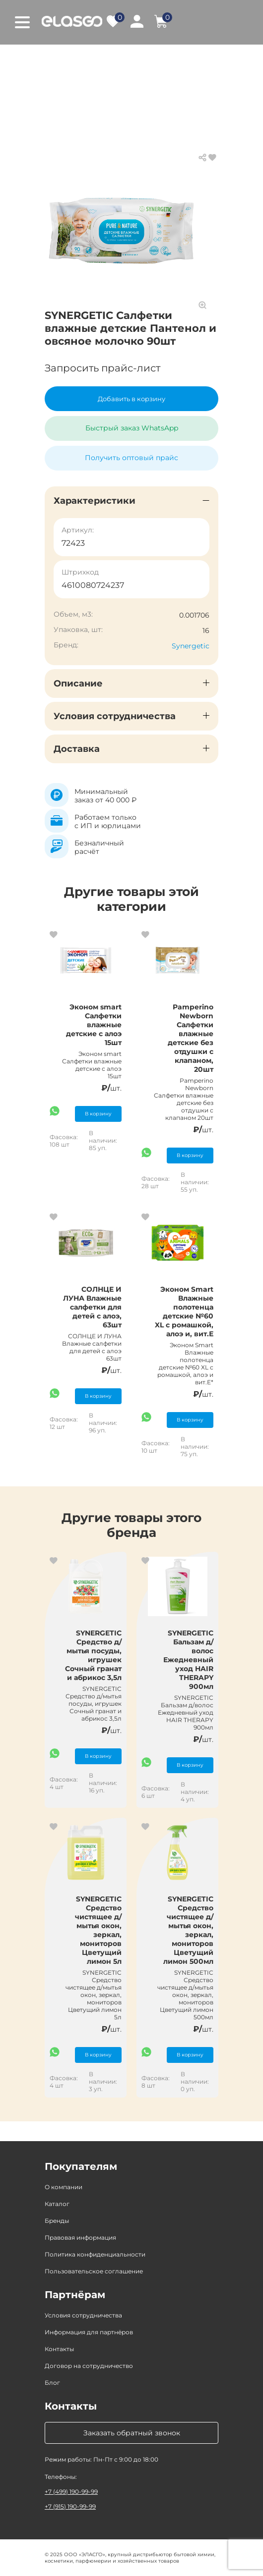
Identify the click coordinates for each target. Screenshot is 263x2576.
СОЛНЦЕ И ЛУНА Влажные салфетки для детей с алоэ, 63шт (92, 1307)
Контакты (59, 2349)
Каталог (103, 59)
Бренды (57, 2220)
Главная (59, 59)
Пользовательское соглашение (94, 2271)
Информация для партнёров (89, 2332)
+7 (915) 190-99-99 (70, 2506)
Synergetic (190, 645)
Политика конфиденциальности (95, 2254)
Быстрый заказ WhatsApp (131, 427)
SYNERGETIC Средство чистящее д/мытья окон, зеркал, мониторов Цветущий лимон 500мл (188, 1930)
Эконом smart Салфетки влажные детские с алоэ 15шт (94, 1024)
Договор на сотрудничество (89, 2365)
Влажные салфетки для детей (99, 68)
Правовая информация (80, 2237)
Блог (52, 2382)
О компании (63, 2187)
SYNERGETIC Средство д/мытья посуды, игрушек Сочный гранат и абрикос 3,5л (93, 1655)
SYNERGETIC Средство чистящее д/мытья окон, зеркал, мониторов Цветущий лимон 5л (98, 1930)
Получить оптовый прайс (131, 457)
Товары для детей (166, 59)
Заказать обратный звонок (131, 2432)
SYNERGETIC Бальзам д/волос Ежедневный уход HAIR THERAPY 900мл (188, 1660)
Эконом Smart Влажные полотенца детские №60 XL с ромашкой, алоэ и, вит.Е (184, 1311)
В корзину (98, 1113)
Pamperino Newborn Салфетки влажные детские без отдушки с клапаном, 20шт (190, 1038)
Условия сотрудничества (83, 2315)
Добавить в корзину (131, 399)
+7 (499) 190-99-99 (71, 2491)
